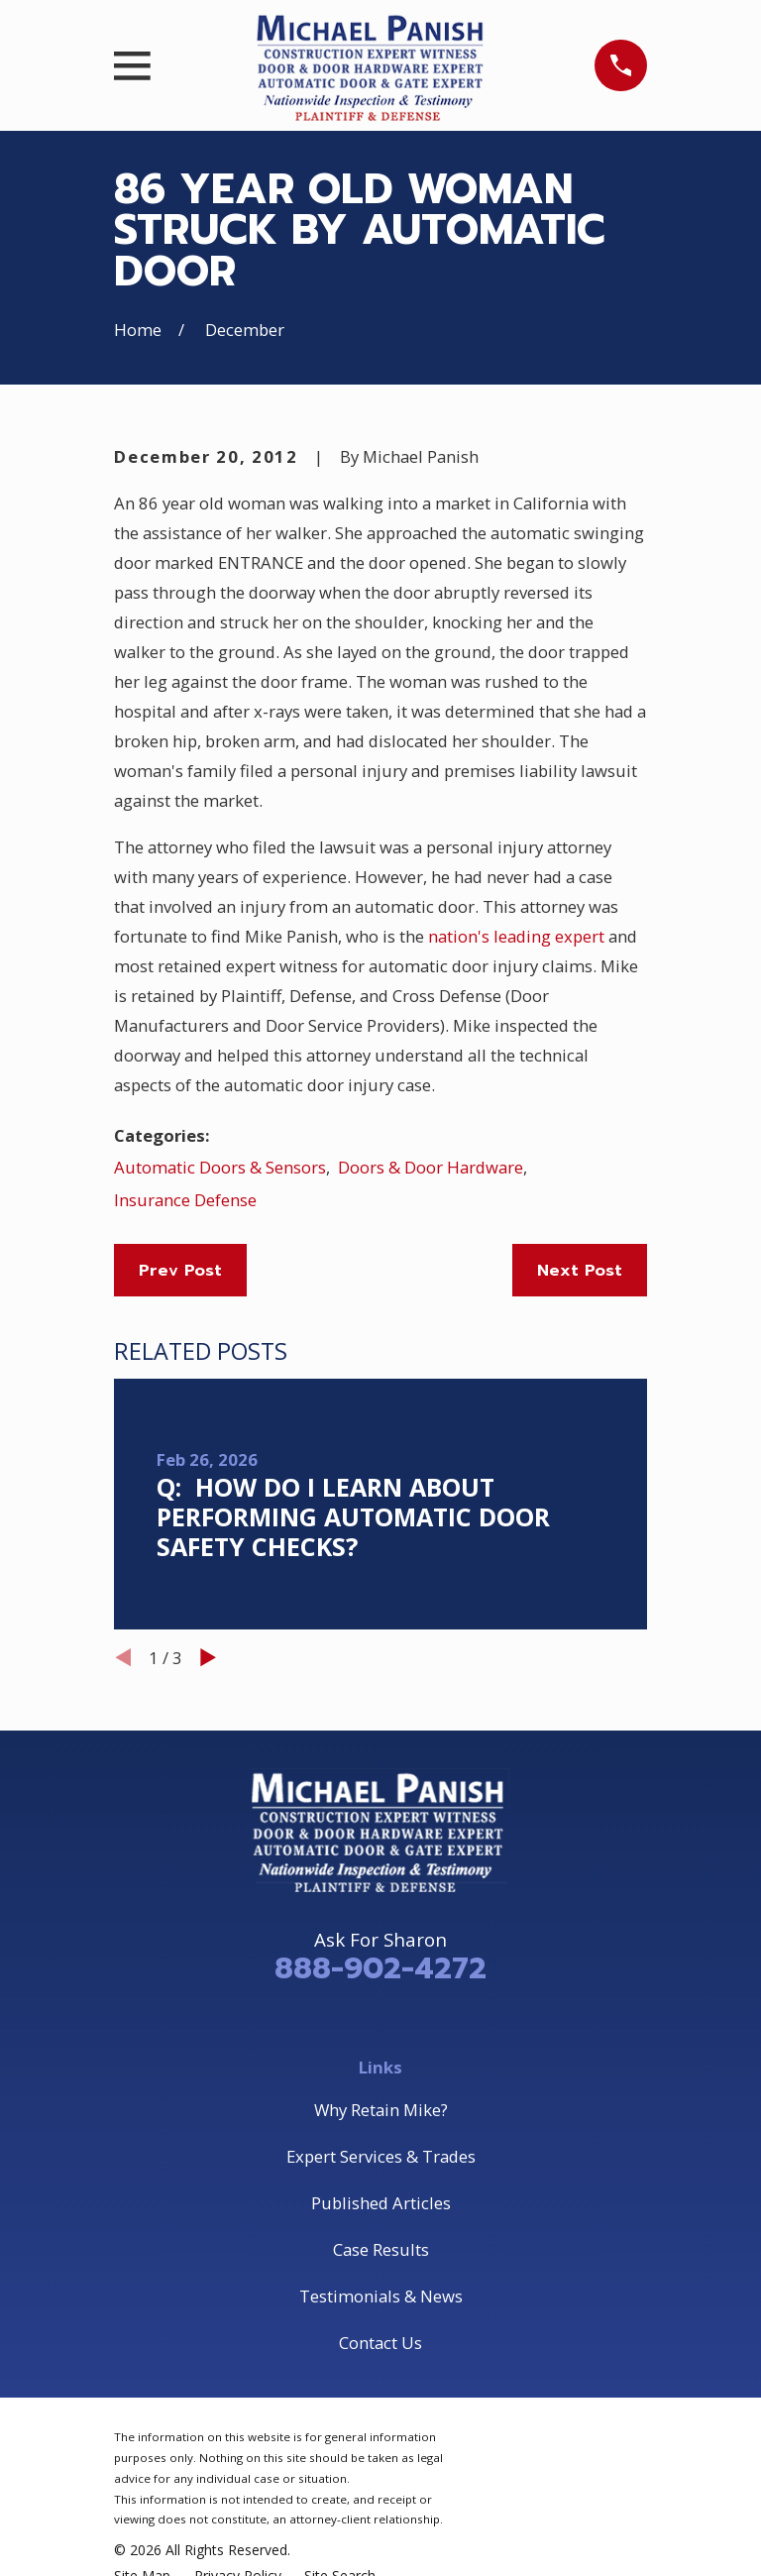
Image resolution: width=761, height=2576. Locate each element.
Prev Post (180, 1270)
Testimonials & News (381, 2296)
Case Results (381, 2249)
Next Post (579, 1270)
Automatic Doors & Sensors (220, 1167)
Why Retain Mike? (381, 2109)
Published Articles (381, 2202)
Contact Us (380, 2342)
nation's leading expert (516, 936)
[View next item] (208, 1657)
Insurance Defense (185, 1199)
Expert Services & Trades (381, 2156)
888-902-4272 (380, 1968)
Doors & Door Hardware (430, 1167)
